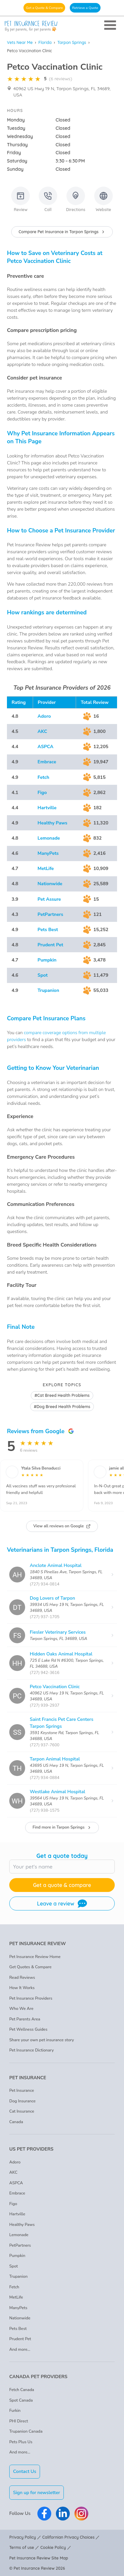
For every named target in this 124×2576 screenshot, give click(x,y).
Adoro (44, 716)
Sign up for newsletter (36, 2492)
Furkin (15, 2410)
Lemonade (49, 838)
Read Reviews (22, 1977)
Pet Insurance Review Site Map (38, 2558)
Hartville (47, 808)
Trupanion (48, 990)
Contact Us (24, 2471)
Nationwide (50, 884)
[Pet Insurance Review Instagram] (81, 2514)
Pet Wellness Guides (28, 2029)
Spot (43, 975)
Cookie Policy (53, 2547)
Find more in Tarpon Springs (61, 1827)
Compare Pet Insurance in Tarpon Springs (62, 231)
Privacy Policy (22, 2537)
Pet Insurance (21, 2090)
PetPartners (50, 914)
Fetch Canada (21, 2389)
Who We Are (21, 2008)
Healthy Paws (52, 823)
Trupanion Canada (25, 2431)
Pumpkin (47, 960)
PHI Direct (18, 2421)
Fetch (43, 777)
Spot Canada (21, 2400)
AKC (42, 731)
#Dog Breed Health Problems (62, 1406)
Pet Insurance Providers (30, 1998)
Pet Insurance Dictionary (31, 2050)
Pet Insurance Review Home (35, 1956)
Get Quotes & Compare (30, 1967)
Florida (45, 42)
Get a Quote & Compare (44, 7)
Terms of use (21, 2547)
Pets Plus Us (20, 2442)
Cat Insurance (21, 2111)
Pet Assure (49, 899)
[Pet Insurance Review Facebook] (44, 2514)
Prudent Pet (50, 945)
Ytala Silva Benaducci (41, 1468)
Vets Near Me (20, 42)
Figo (42, 792)
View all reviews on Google (62, 1526)
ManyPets (48, 853)
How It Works (22, 1987)
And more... (19, 2349)
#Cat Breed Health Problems (62, 1395)
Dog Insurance (22, 2101)
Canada (16, 2121)
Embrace (47, 762)
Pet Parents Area (24, 2019)
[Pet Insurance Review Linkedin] (63, 2514)
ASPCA (46, 747)
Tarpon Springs (71, 42)
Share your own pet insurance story (41, 2040)
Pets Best (48, 929)
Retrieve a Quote (85, 7)
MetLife (46, 868)
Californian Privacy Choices (68, 2537)
